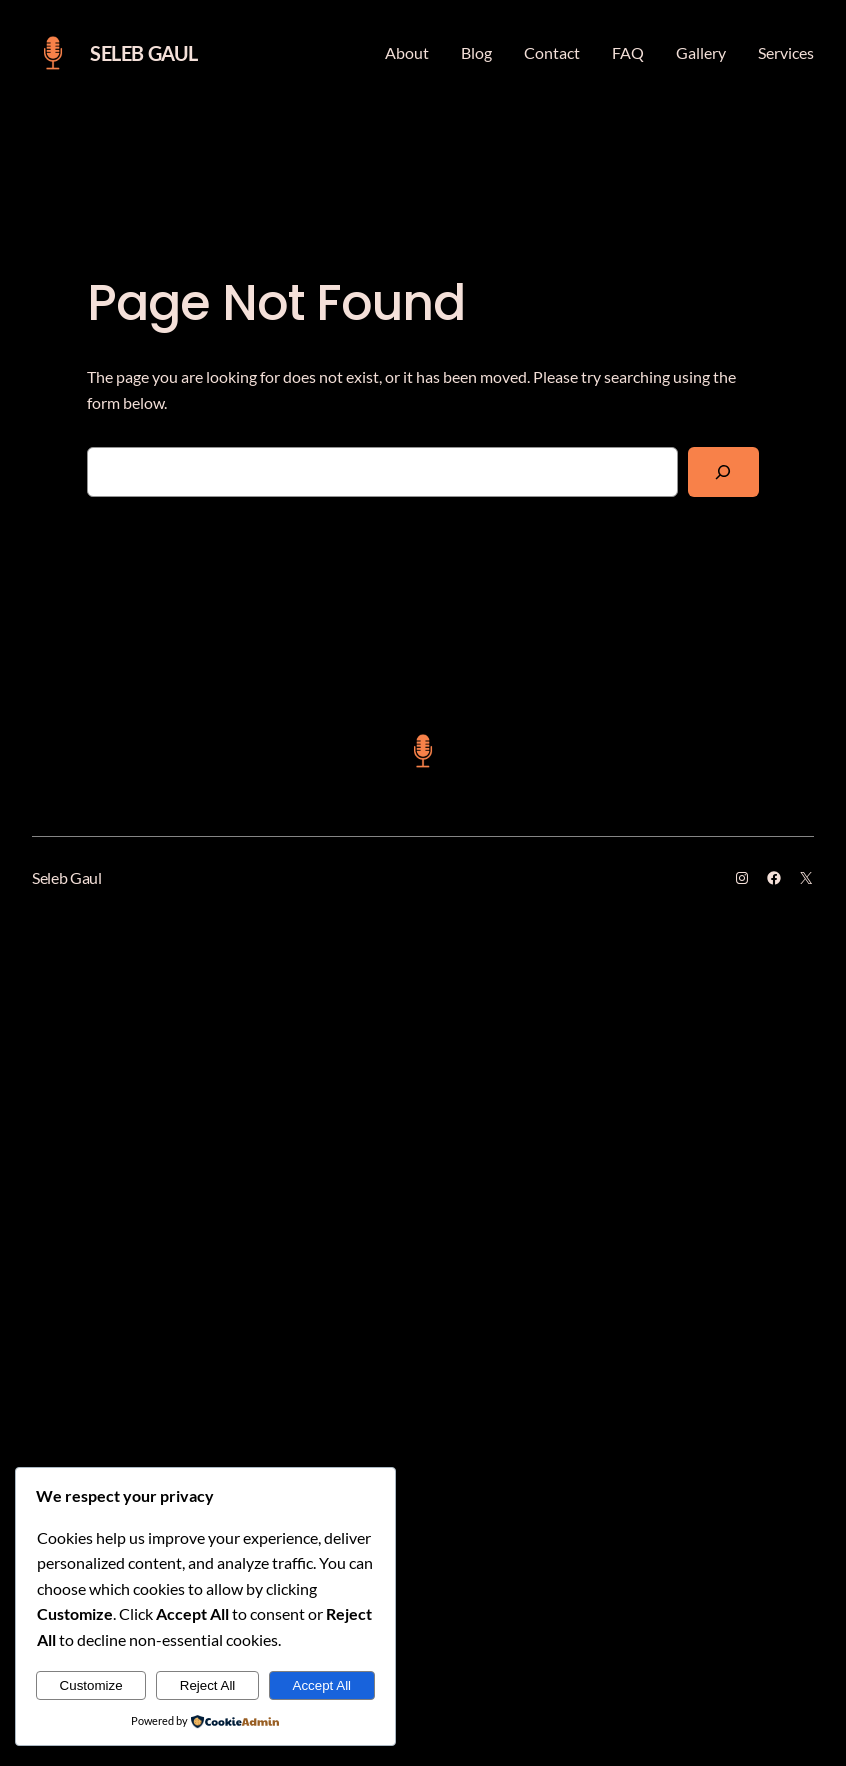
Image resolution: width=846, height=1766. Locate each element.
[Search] (723, 472)
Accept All (322, 1685)
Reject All (208, 1685)
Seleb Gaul (144, 53)
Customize (91, 1685)
